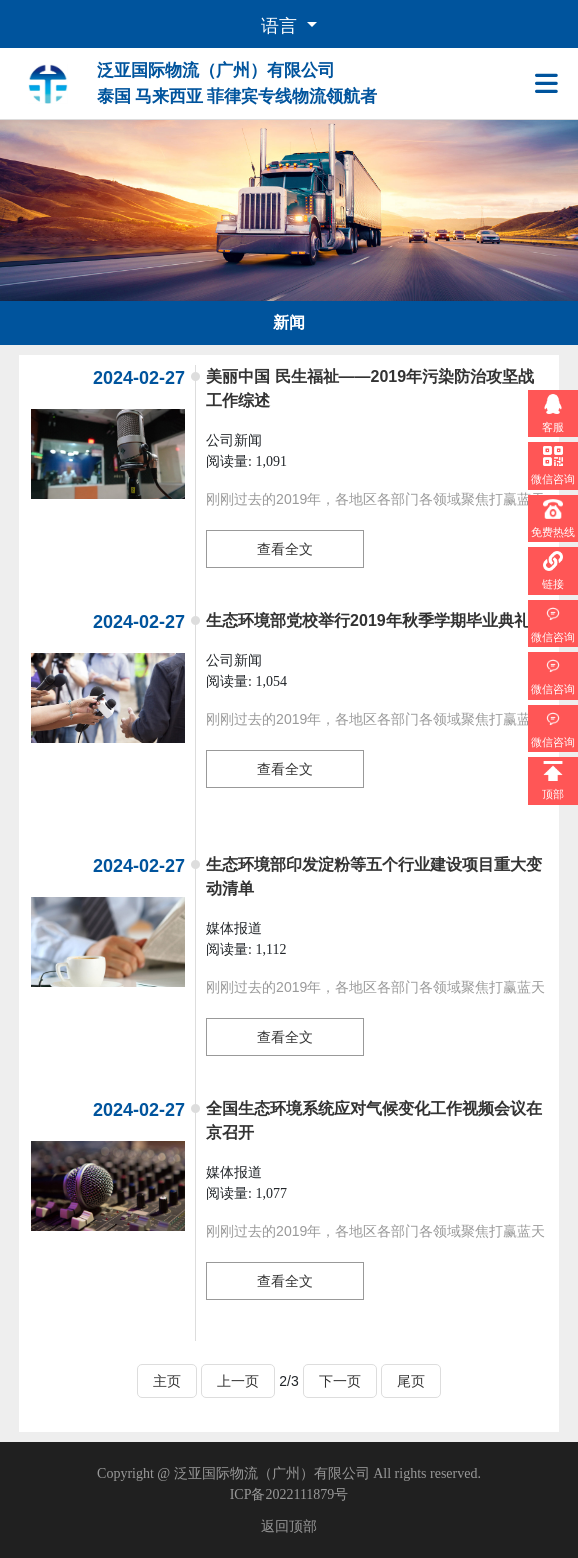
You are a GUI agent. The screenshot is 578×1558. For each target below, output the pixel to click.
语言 (281, 26)
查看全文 (285, 549)
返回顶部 (289, 1526)
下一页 (340, 1381)
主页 (167, 1381)
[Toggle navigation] (550, 84)
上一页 (238, 1381)
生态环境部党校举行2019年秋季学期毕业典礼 (368, 620)
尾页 (411, 1381)
